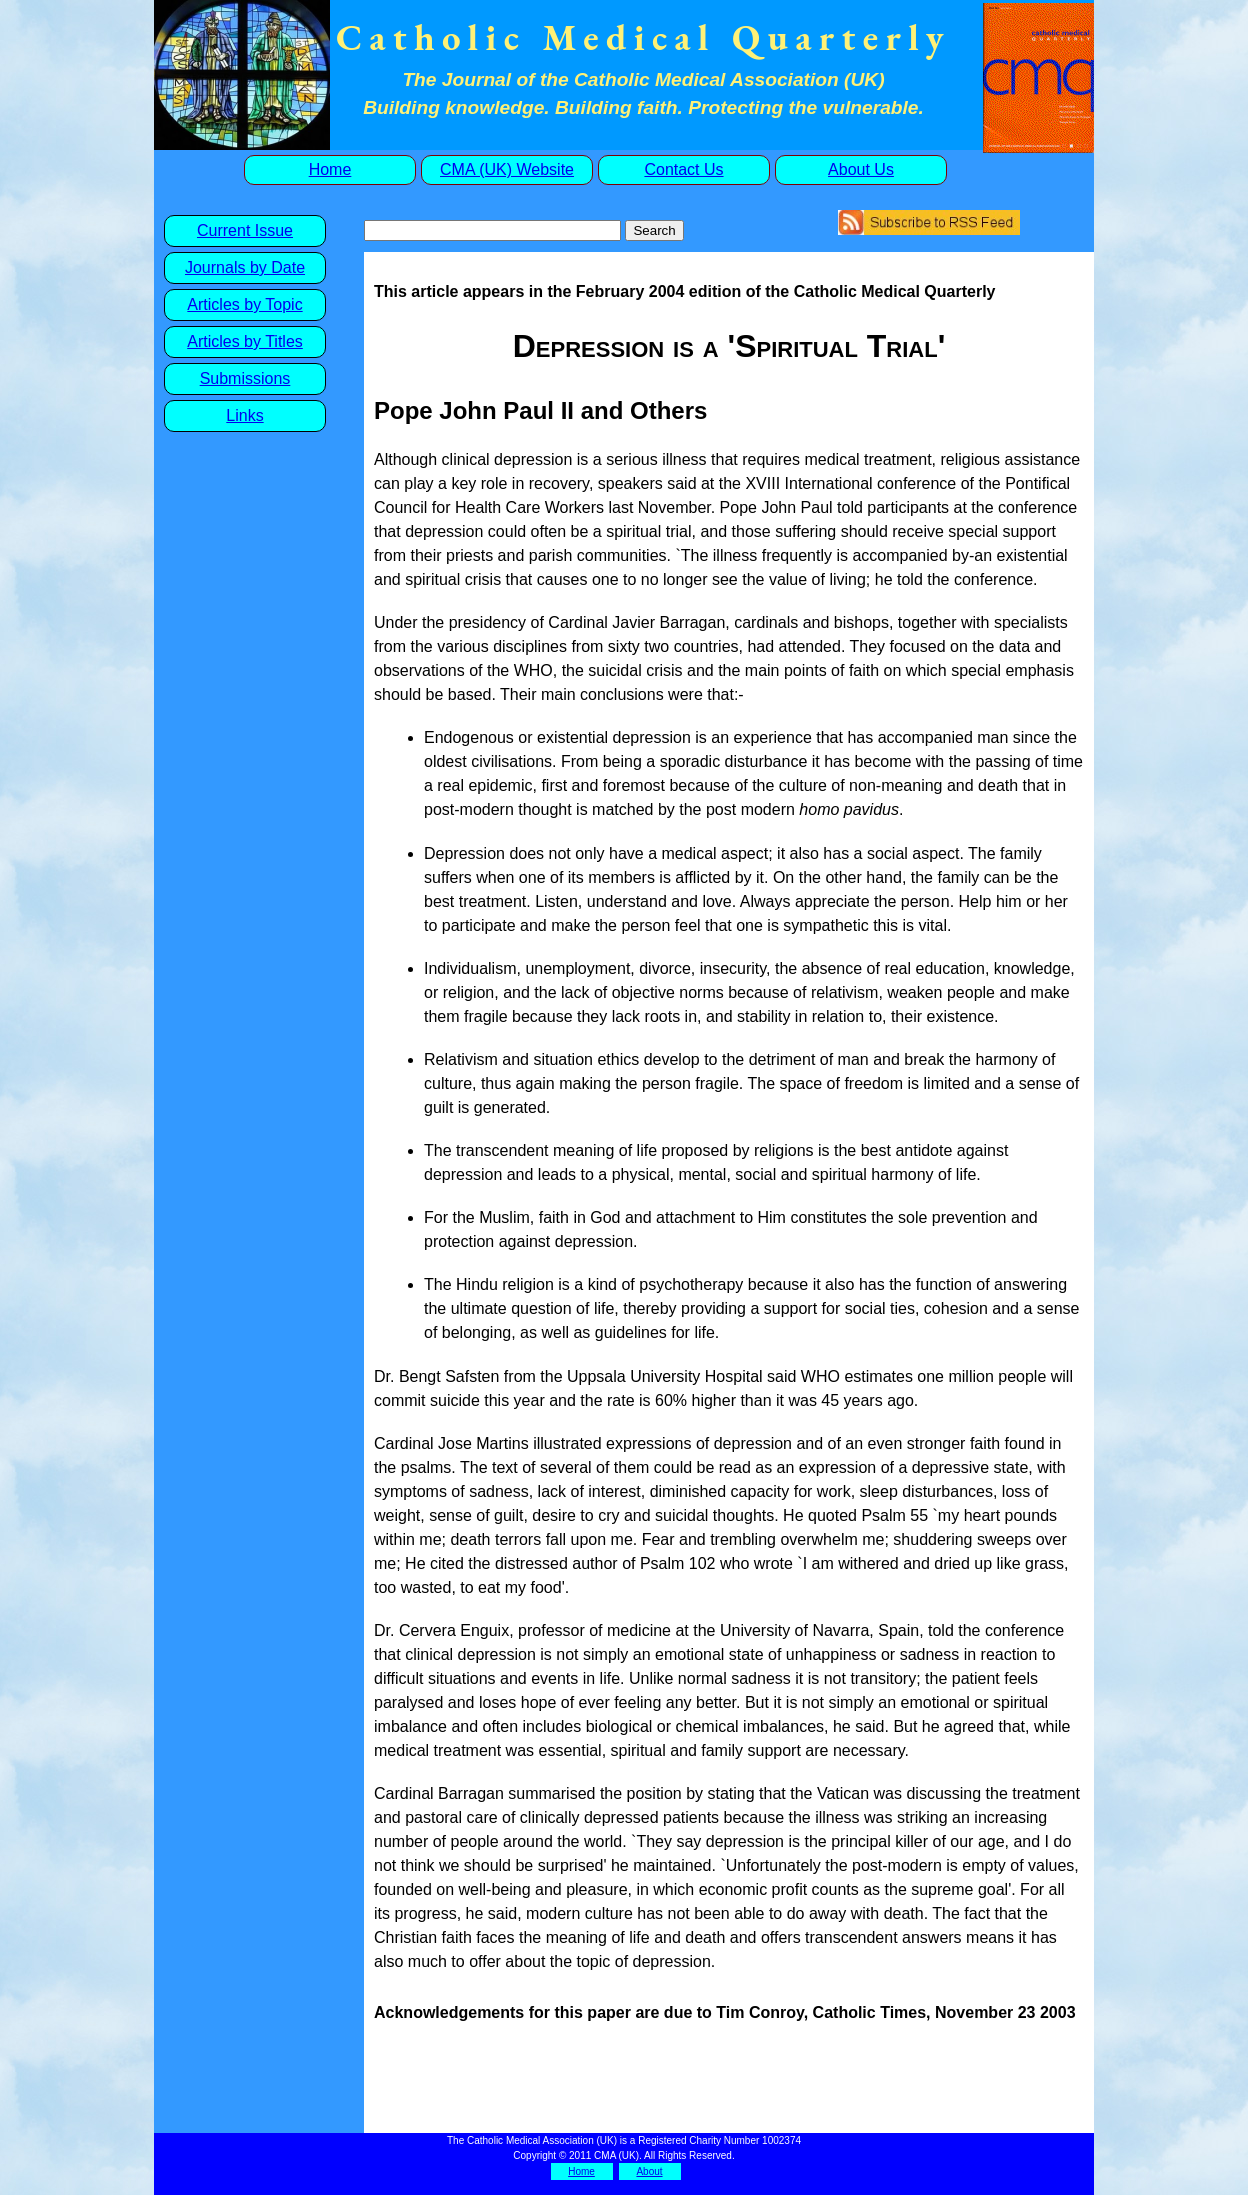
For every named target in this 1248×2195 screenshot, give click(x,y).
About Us (861, 169)
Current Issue (245, 230)
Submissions (245, 378)
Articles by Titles (245, 341)
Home (330, 169)
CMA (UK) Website (507, 169)
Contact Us (683, 169)
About (649, 2171)
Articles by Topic (244, 304)
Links (244, 415)
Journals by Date (245, 267)
